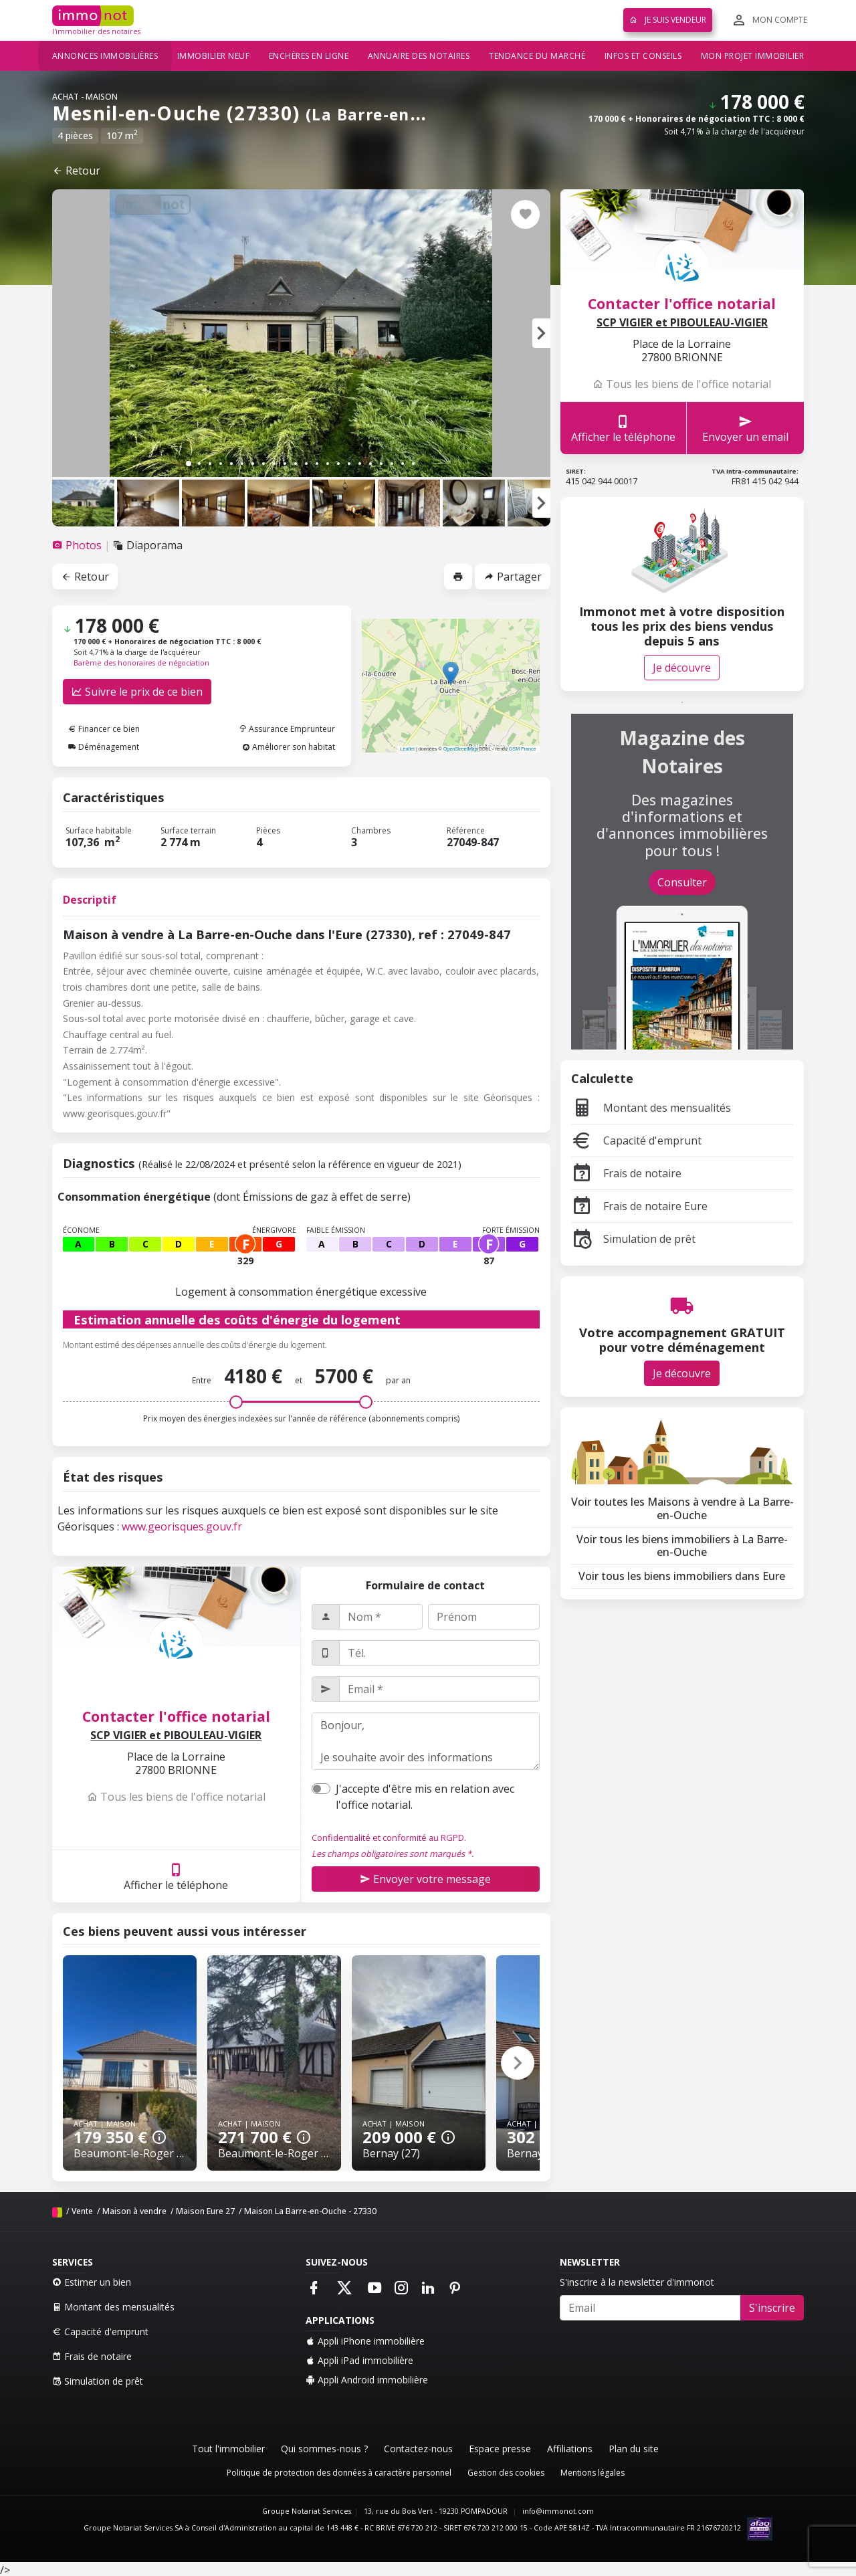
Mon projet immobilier (753, 56)
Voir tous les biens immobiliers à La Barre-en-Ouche (682, 1545)
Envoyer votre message (425, 1879)
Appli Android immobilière (367, 2379)
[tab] (78, 545)
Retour (76, 170)
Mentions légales (592, 2472)
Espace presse (500, 2448)
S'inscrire (772, 2307)
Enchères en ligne (309, 56)
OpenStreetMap (460, 749)
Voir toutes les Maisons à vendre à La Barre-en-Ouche (682, 1508)
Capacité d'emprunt (636, 1140)
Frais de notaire (626, 1173)
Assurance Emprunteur (287, 728)
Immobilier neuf (213, 56)
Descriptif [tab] (89, 899)
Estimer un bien (91, 2282)
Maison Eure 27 (205, 2211)
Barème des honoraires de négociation (141, 663)
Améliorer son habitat (288, 747)
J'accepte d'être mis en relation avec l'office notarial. (425, 1796)
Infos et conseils (643, 56)
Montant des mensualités (651, 1108)
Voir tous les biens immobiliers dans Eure (681, 1576)
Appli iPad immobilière (359, 2360)
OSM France (522, 749)
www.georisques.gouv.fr (182, 1526)
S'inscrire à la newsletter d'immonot (637, 2282)
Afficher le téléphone (176, 1876)
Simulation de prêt (633, 1239)
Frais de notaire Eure (639, 1206)
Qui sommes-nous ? (324, 2448)
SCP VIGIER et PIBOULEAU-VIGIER (175, 1735)
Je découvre (682, 667)
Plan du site (634, 2448)
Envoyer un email (745, 428)
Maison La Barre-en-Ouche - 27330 (310, 2211)
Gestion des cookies (505, 2472)
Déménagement (103, 747)
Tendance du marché (537, 56)
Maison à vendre (134, 2211)
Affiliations (570, 2448)
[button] (541, 333)
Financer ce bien (104, 728)
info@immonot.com (558, 2511)
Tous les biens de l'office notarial (176, 1796)
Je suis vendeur (667, 19)
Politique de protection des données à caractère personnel (339, 2472)
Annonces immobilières (105, 56)
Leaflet (407, 749)
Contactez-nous (418, 2448)
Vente (82, 2211)
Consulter (682, 882)
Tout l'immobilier (228, 2448)
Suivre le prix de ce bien (137, 691)
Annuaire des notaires (419, 56)
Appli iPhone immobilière (365, 2341)
